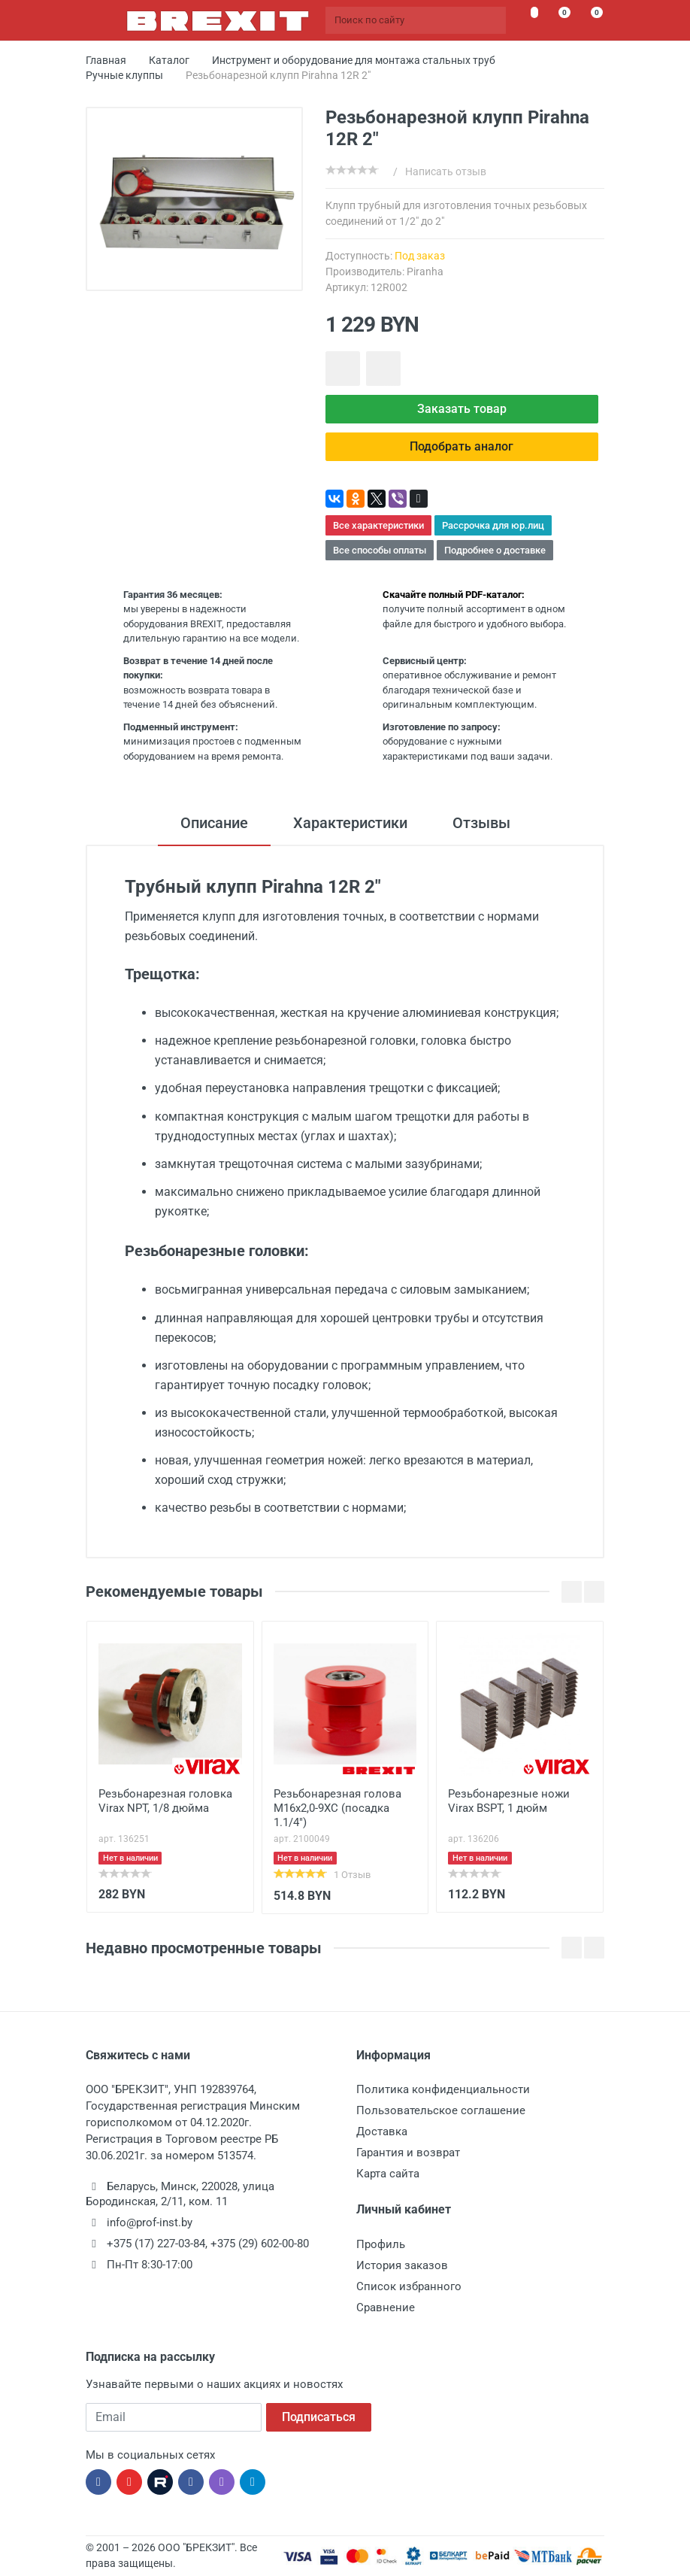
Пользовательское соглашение (440, 2110)
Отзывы (481, 823)
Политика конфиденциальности (443, 2089)
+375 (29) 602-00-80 (259, 2243)
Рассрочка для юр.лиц (493, 525)
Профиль (380, 2244)
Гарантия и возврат (408, 2152)
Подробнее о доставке (495, 550)
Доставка (381, 2131)
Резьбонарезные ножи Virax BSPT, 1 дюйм (509, 1801)
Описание (214, 823)
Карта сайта (387, 2173)
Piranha (425, 271)
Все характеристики (378, 525)
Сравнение (385, 2307)
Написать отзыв (445, 171)
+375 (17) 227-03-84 (156, 2243)
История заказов (402, 2265)
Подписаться (319, 2417)
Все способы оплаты (379, 550)
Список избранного (409, 2286)
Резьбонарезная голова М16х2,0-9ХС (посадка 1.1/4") (337, 1808)
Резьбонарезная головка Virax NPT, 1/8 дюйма (165, 1801)
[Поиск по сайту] (415, 20)
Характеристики (350, 823)
